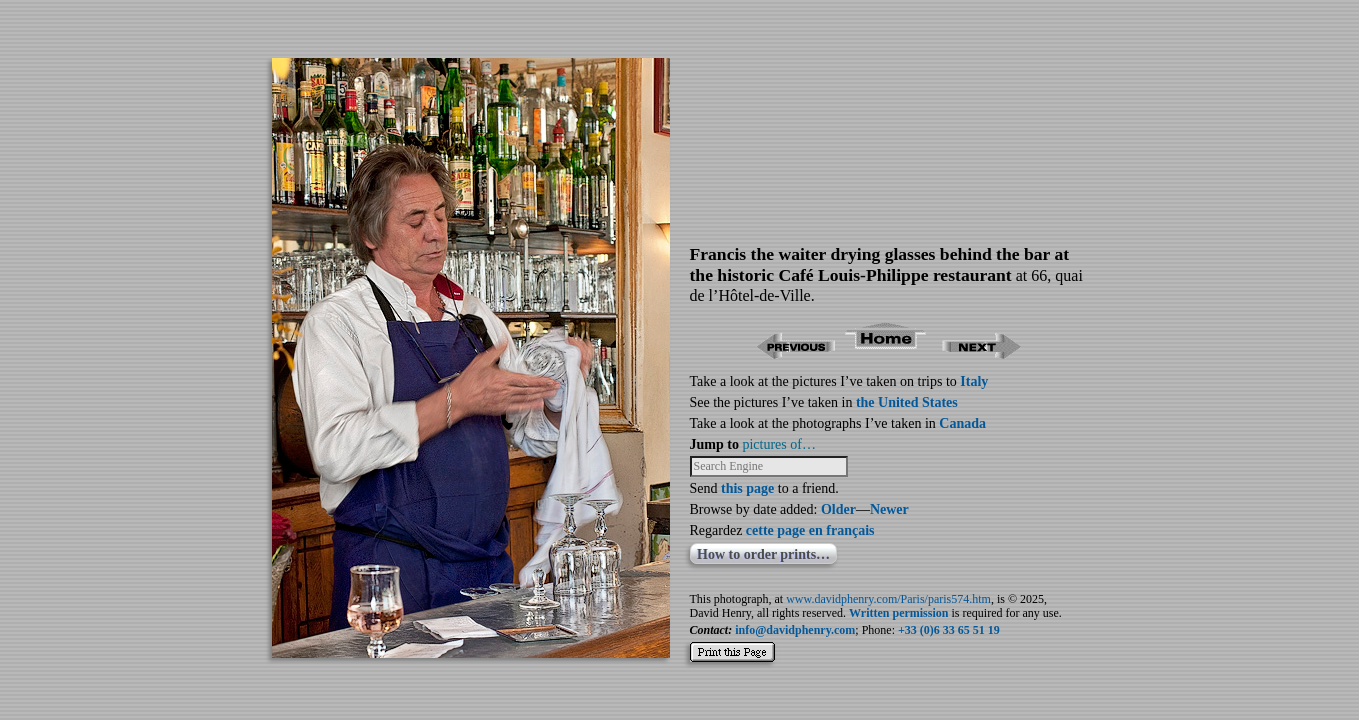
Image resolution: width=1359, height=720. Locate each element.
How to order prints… (763, 554)
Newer (889, 509)
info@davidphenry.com (795, 630)
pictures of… (778, 444)
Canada (962, 423)
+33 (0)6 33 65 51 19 (949, 630)
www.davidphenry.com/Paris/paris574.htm (888, 599)
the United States (907, 402)
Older (838, 509)
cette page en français (810, 530)
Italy (974, 381)
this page (747, 488)
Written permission (898, 613)
